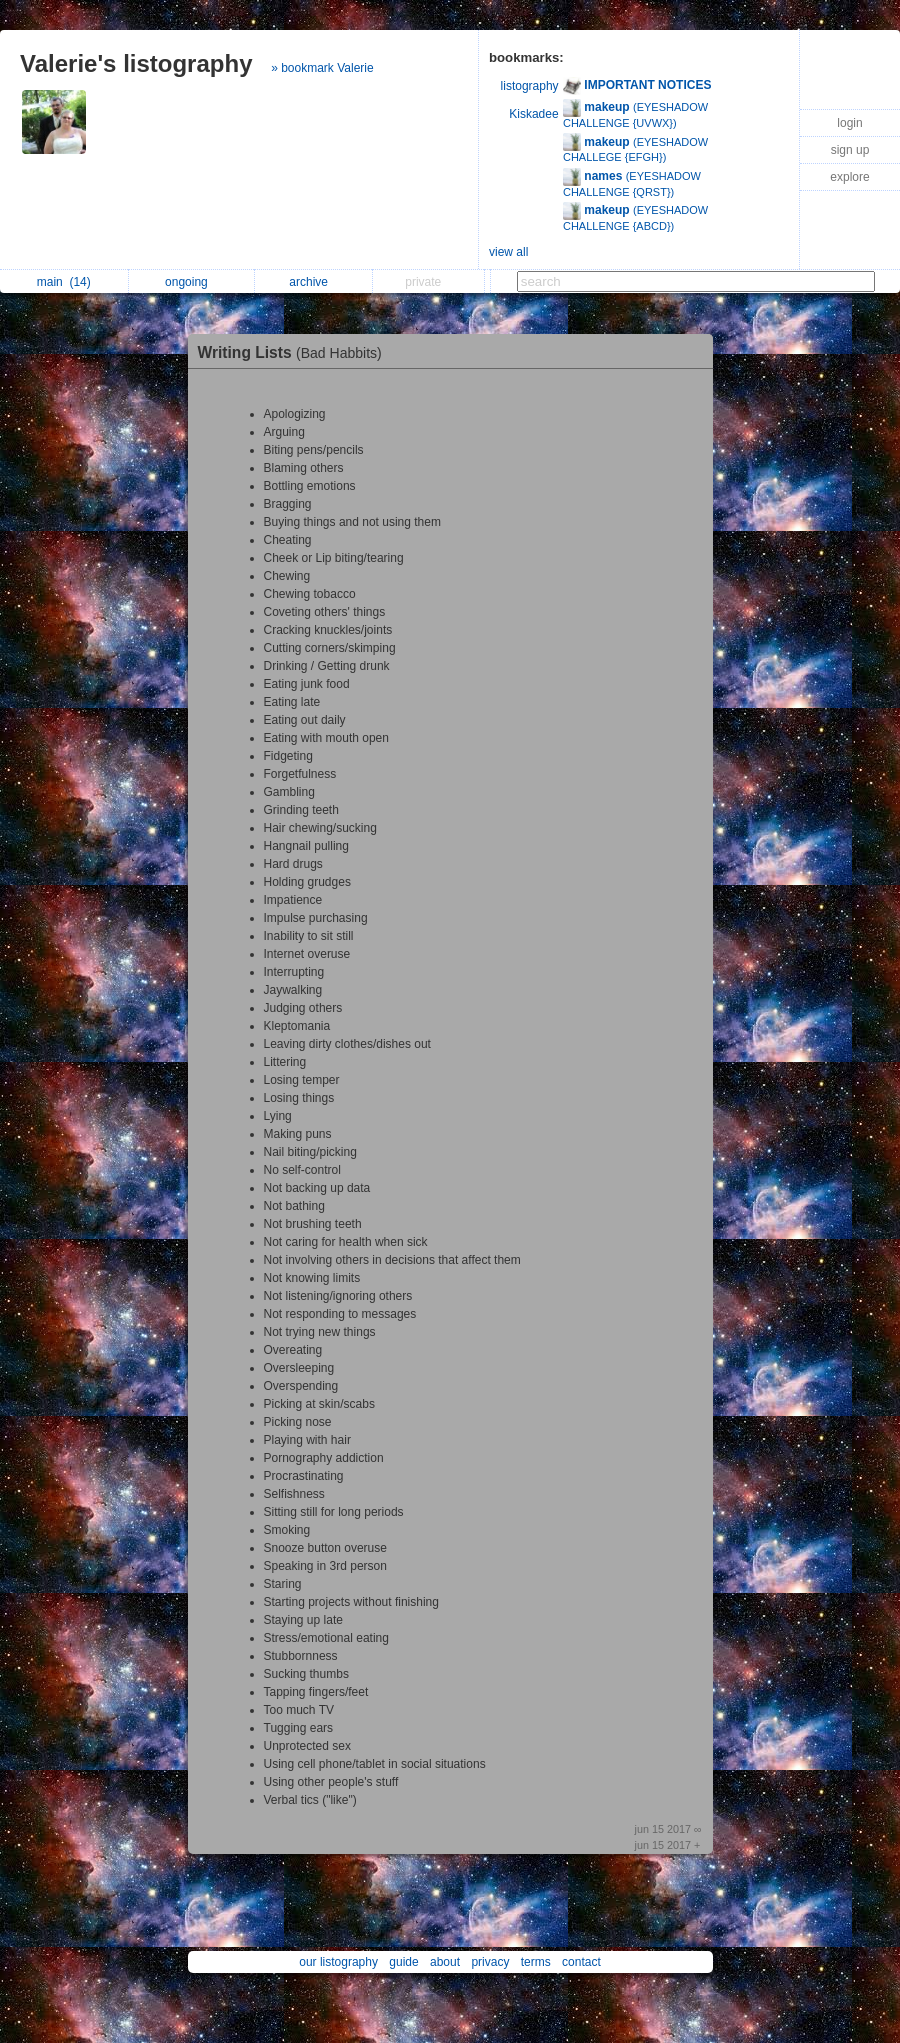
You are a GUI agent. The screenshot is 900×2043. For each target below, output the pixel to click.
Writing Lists (295, 352)
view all (508, 252)
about (445, 1962)
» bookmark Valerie (322, 68)
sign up (850, 150)
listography (530, 86)
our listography (338, 1962)
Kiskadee (533, 114)
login (849, 123)
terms (536, 1962)
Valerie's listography (136, 63)
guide (403, 1962)
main (64, 282)
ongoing (191, 282)
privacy (490, 1962)
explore (849, 177)
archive (313, 282)
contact (581, 1962)
